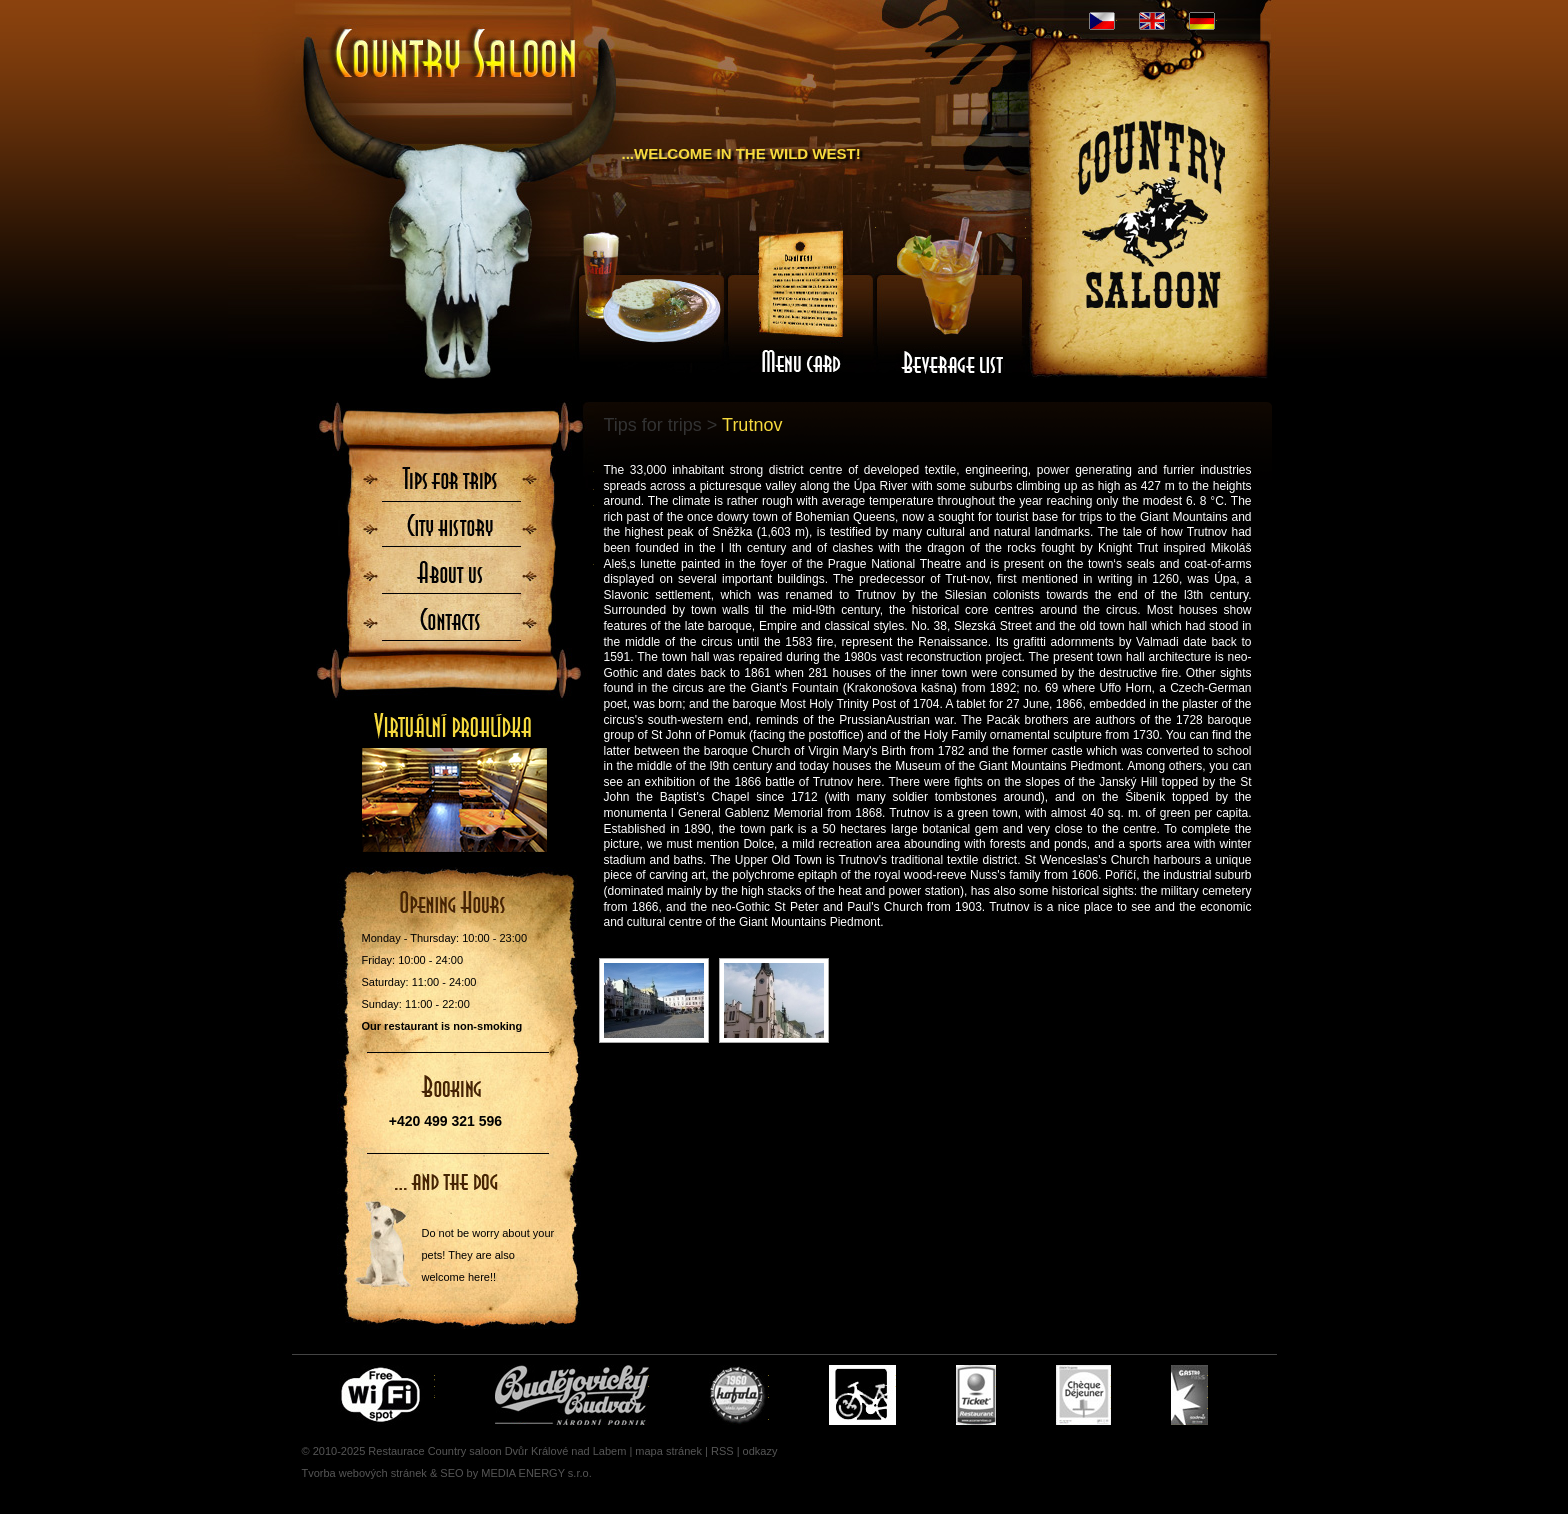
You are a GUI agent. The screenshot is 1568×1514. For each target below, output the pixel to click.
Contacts (453, 615)
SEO (451, 1473)
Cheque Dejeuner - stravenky (1083, 1395)
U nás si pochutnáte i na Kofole (739, 1395)
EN (1152, 21)
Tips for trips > (661, 425)
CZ (1102, 21)
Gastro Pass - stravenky (1189, 1395)
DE (1202, 21)
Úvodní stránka (457, 55)
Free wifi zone (383, 1395)
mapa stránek (668, 1451)
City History (453, 531)
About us (453, 573)
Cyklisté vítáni (862, 1395)
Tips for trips (453, 489)
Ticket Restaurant (976, 1395)
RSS (722, 1451)
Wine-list (951, 303)
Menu (801, 303)
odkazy (760, 1451)
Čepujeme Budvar (572, 1395)
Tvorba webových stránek (364, 1473)
